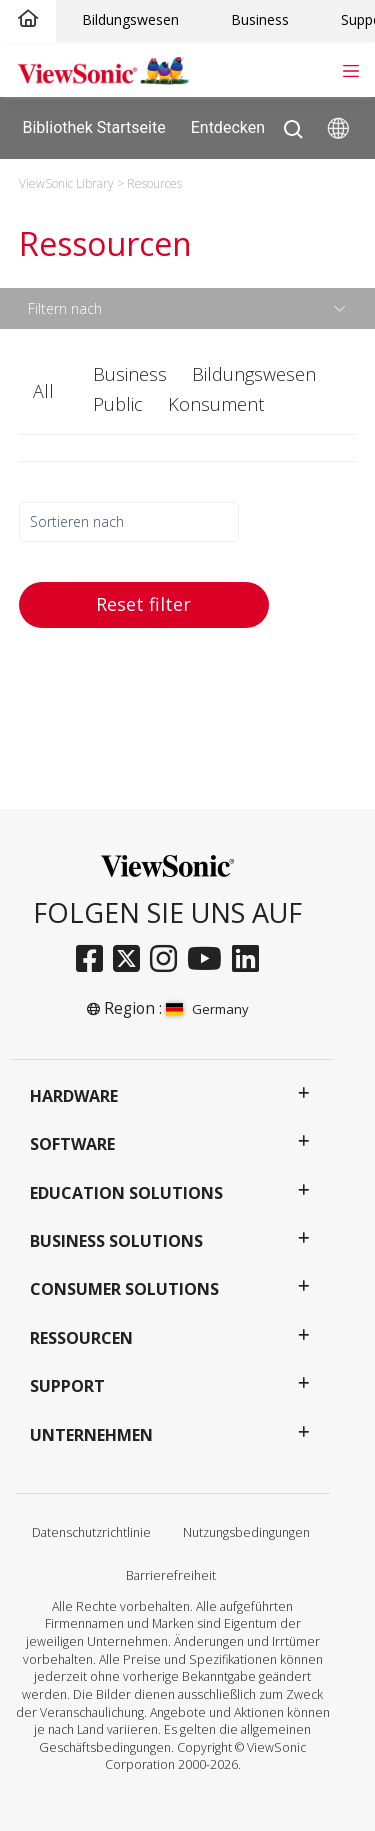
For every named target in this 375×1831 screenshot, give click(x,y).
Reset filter (143, 604)
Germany (207, 1009)
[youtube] (209, 960)
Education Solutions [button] (126, 1193)
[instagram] (168, 960)
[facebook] (94, 960)
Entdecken (242, 128)
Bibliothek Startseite (94, 126)
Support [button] (67, 1386)
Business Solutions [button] (116, 1241)
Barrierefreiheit (171, 1575)
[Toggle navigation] (350, 69)
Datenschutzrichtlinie (91, 1532)
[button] (46, 392)
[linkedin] (250, 960)
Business (260, 19)
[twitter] (131, 960)
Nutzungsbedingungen (246, 1532)
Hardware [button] (74, 1096)
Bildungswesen (130, 19)
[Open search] (293, 124)
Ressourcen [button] (81, 1338)
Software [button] (72, 1144)
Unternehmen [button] (91, 1435)
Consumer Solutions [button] (124, 1289)
